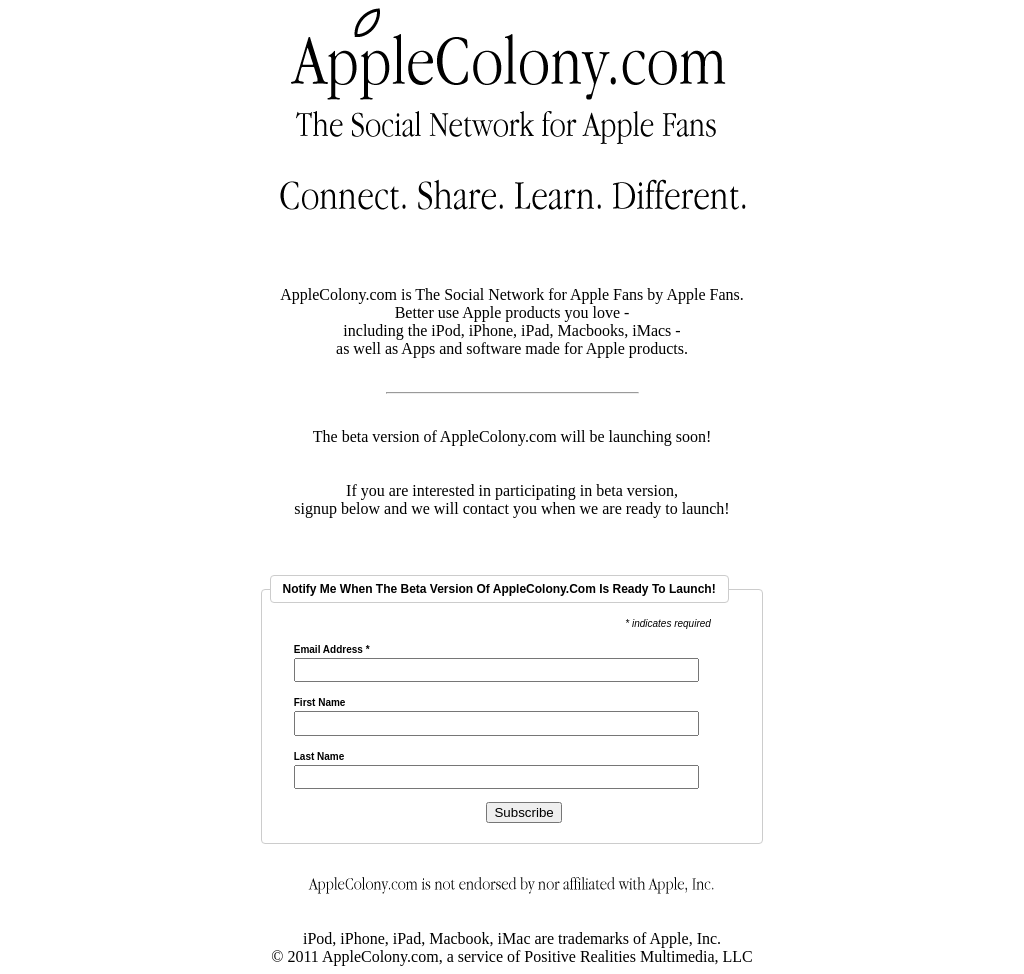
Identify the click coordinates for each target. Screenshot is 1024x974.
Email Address (332, 650)
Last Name (319, 757)
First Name (320, 703)
